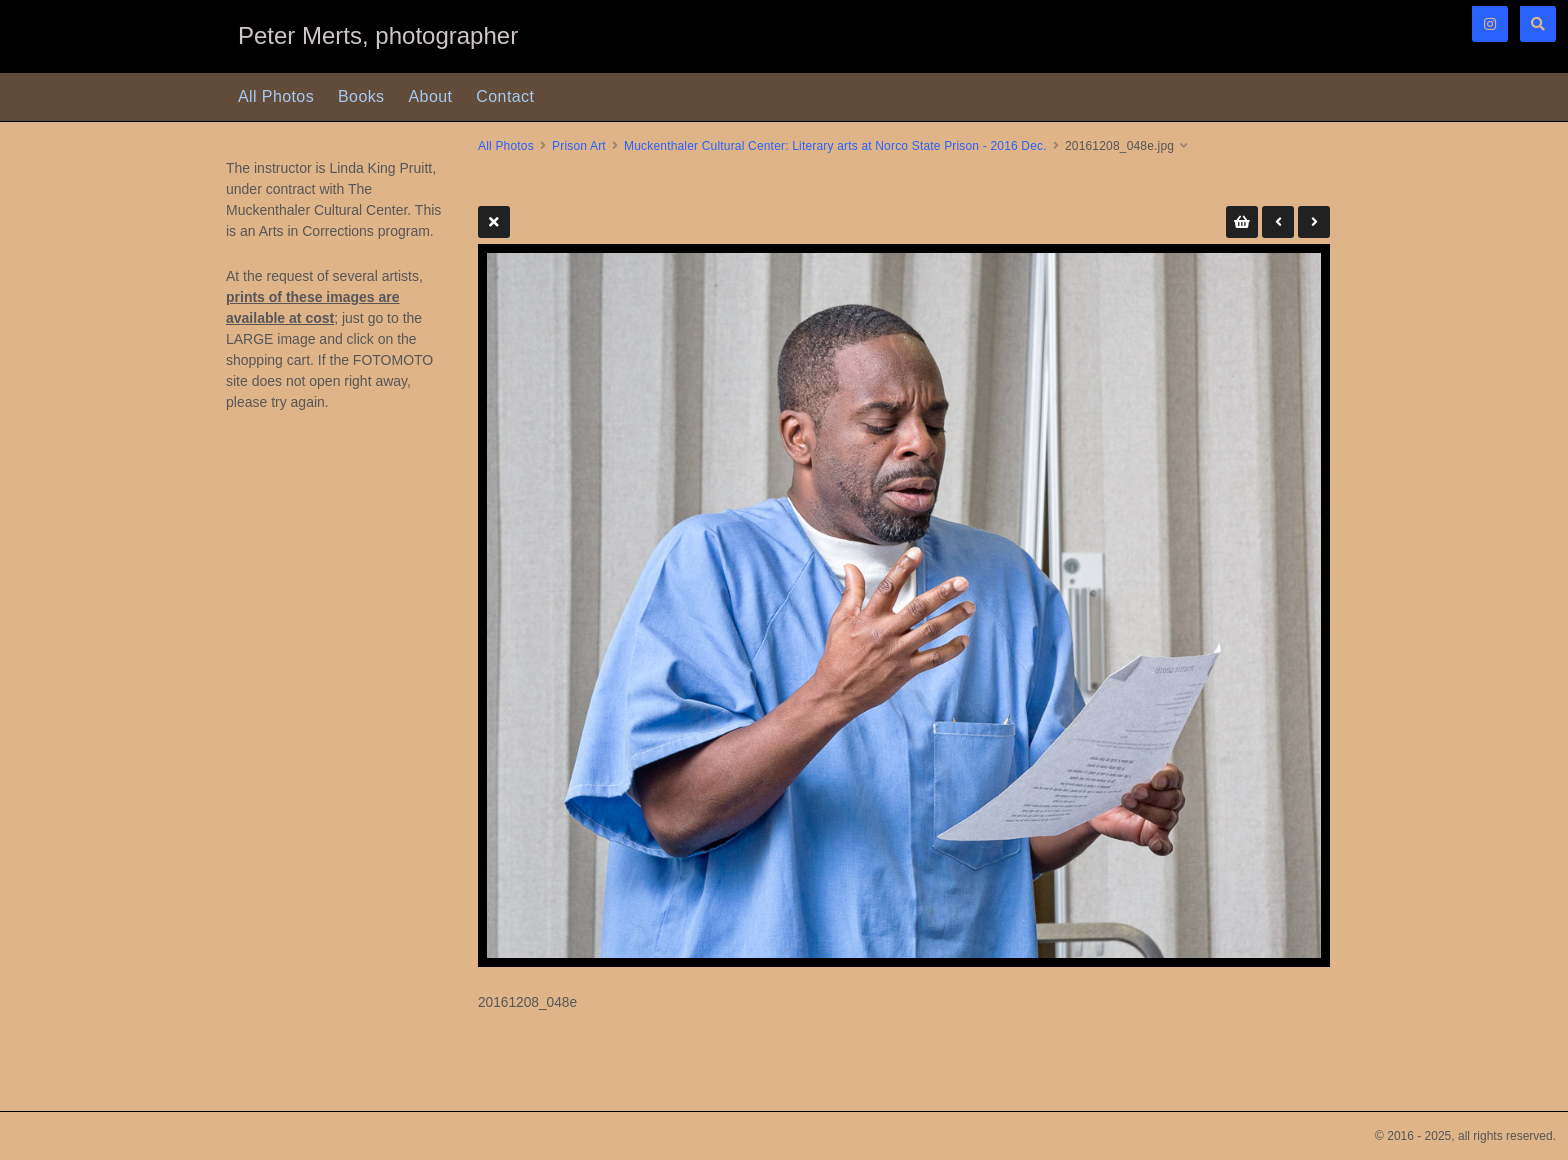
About (431, 96)
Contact (505, 96)
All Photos (276, 96)
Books (361, 96)
